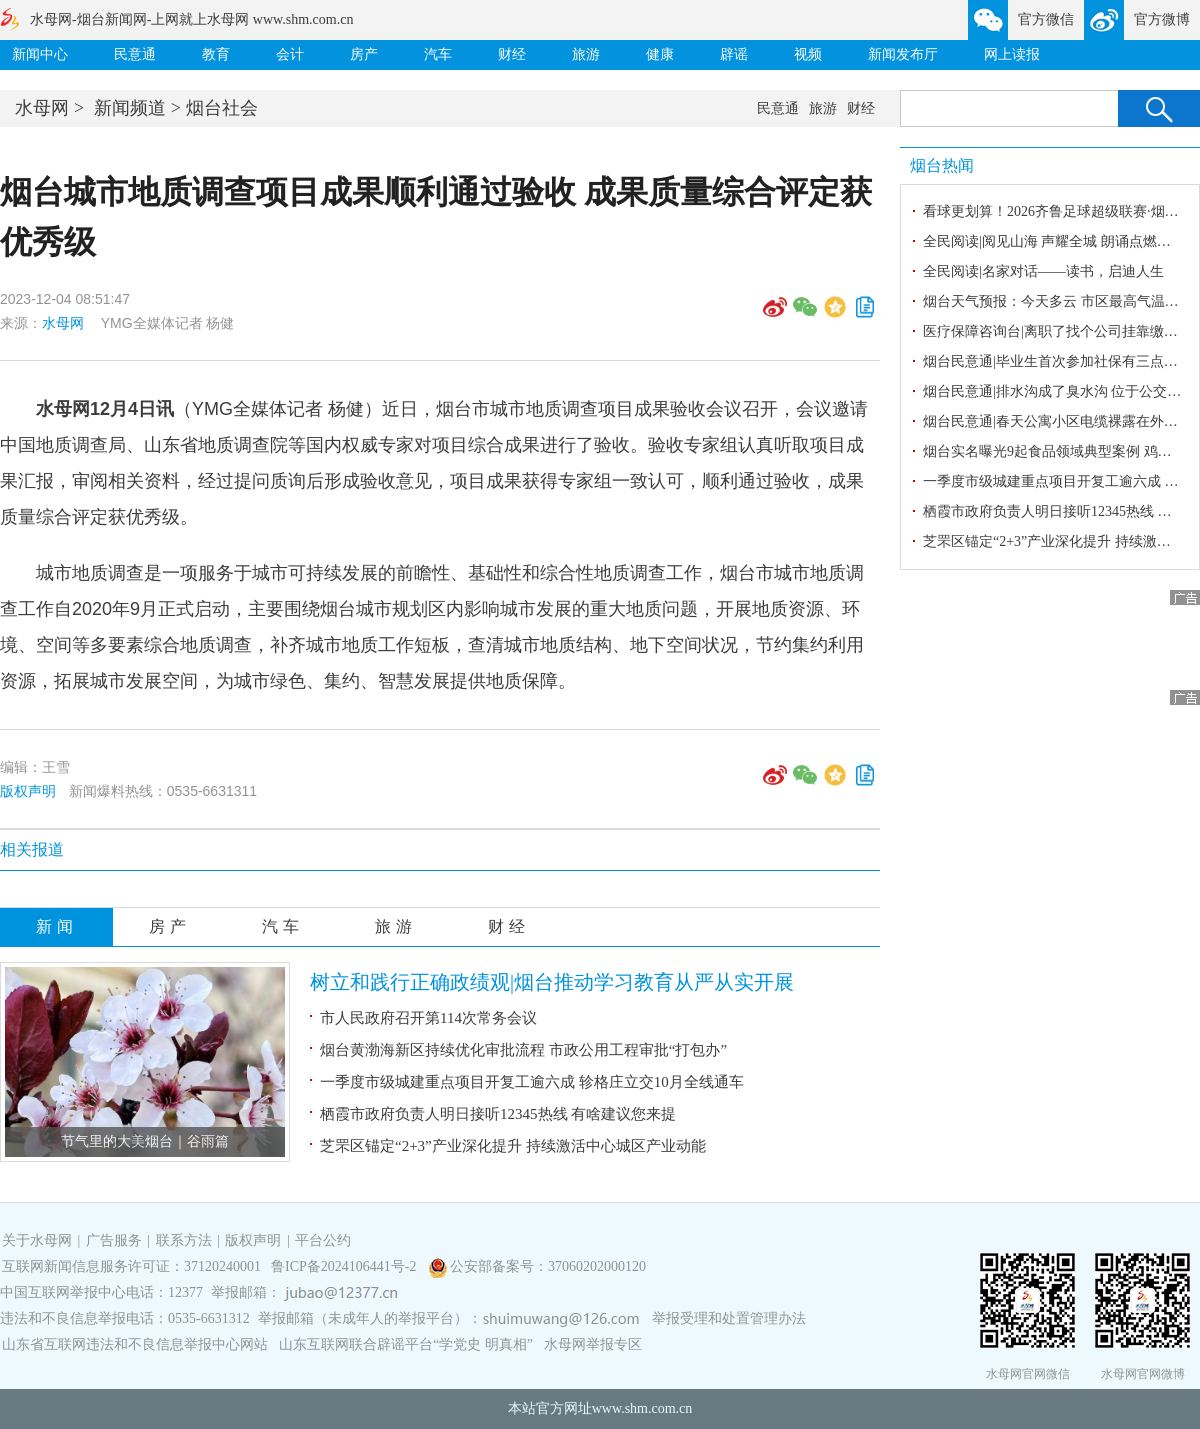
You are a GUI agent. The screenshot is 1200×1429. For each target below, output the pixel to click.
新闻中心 (40, 54)
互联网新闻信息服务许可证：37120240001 (131, 1266)
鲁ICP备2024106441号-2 (345, 1266)
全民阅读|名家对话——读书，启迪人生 (1043, 271)
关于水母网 (39, 1240)
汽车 (438, 54)
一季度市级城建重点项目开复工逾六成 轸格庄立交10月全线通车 (532, 1082)
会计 (290, 54)
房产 (364, 54)
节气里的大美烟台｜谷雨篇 (145, 1141)
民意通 (135, 54)
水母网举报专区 (593, 1344)
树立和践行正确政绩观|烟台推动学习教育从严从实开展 (552, 982)
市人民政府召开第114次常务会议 (428, 1018)
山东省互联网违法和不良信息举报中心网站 (135, 1344)
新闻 (57, 926)
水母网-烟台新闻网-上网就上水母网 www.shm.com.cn (191, 19)
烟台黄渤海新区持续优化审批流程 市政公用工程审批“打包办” (523, 1050)
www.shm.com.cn (642, 1408)
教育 (216, 54)
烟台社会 (222, 108)
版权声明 (28, 791)
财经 (512, 54)
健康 (660, 54)
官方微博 (1162, 19)
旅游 (586, 54)
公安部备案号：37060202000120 (548, 1266)
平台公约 (323, 1240)
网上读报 (1012, 54)
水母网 (42, 108)
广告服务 (114, 1240)
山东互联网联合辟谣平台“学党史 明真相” (406, 1344)
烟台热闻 (942, 165)
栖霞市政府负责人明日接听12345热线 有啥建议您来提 (498, 1114)
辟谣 (734, 54)
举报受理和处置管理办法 (729, 1318)
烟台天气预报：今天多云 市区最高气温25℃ (1057, 301)
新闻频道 (130, 108)
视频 (808, 54)
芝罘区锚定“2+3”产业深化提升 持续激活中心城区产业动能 (513, 1146)
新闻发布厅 (903, 54)
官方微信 (1046, 19)
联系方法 (184, 1240)
